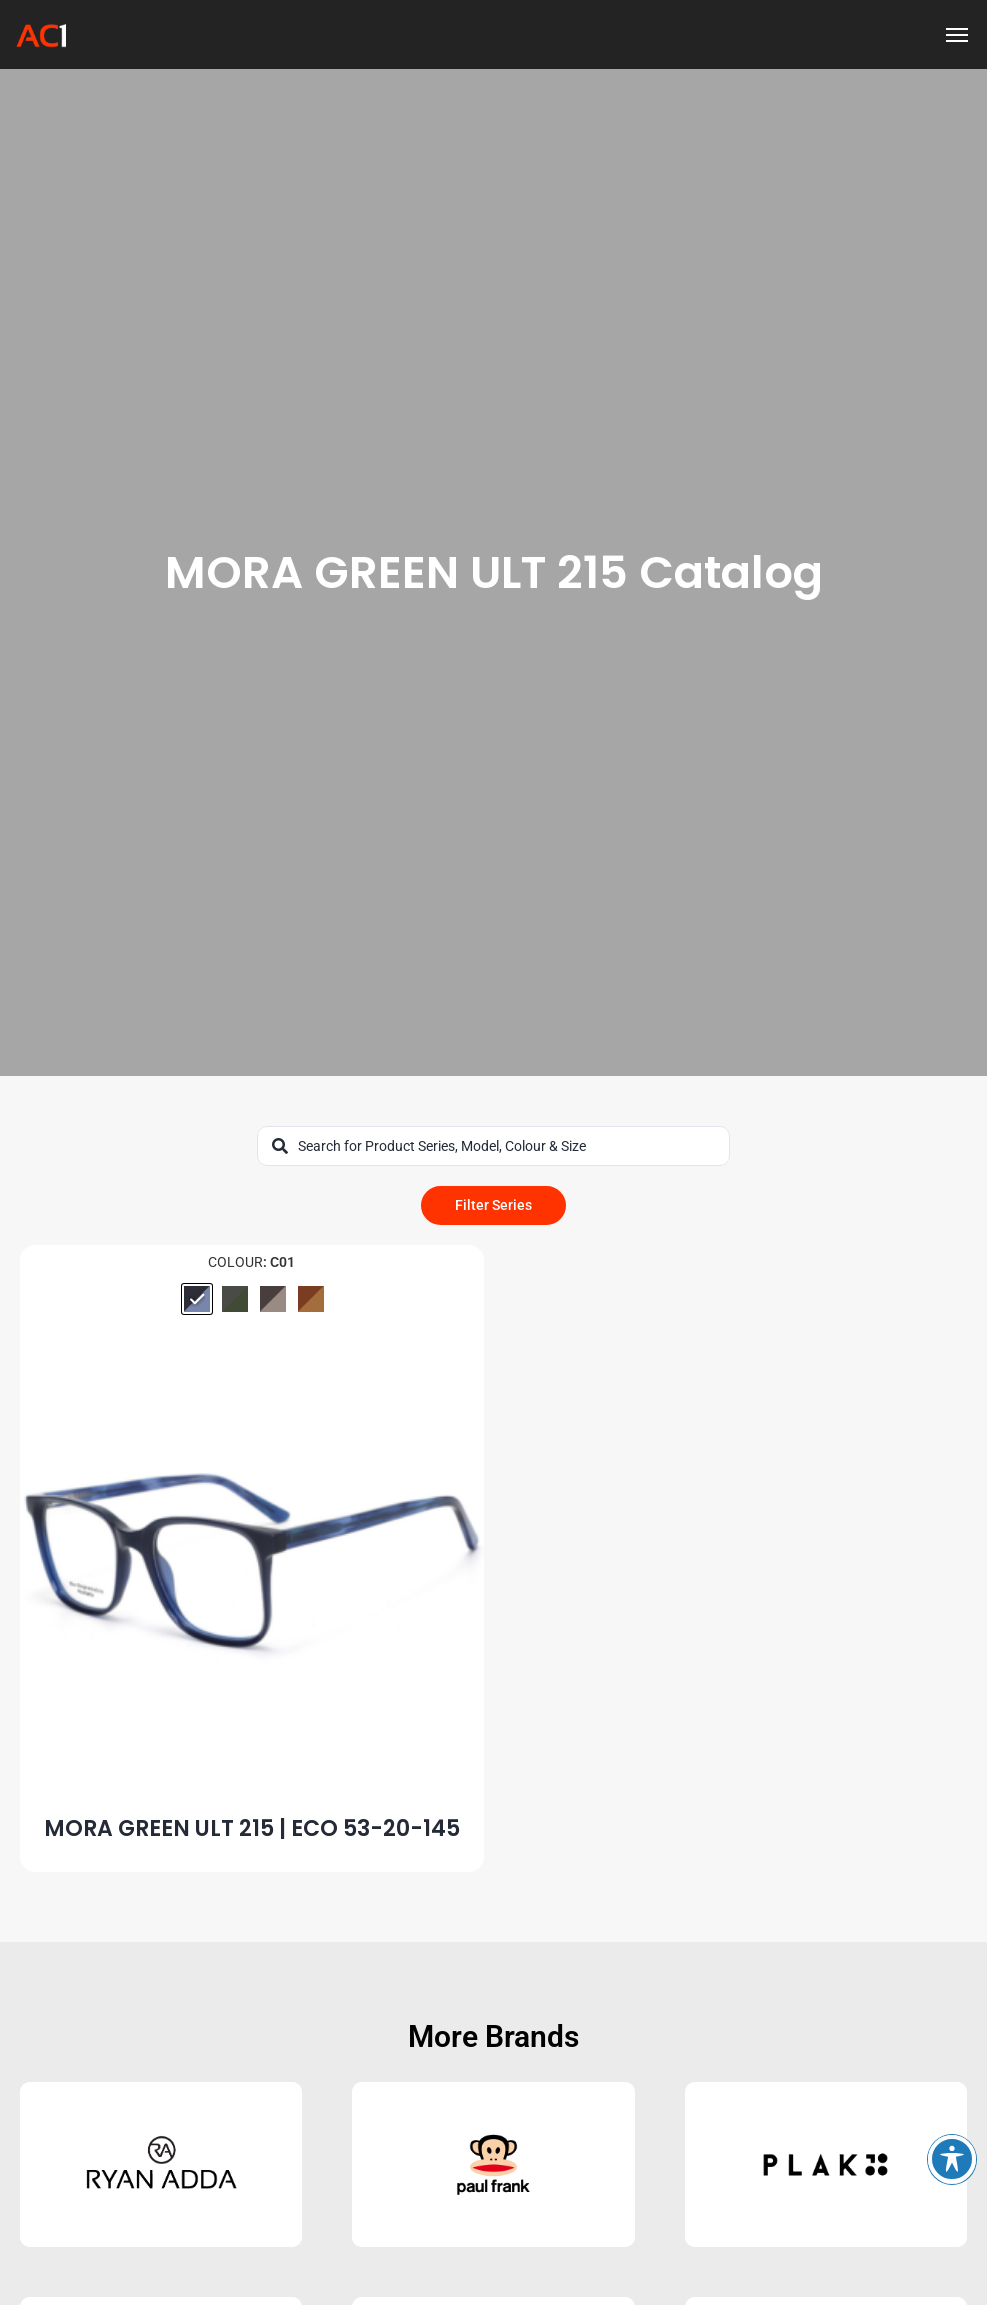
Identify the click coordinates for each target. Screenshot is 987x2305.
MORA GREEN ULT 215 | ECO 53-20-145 (252, 1828)
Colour (235, 1262)
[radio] (197, 1299)
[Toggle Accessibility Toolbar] (952, 2159)
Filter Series (493, 1205)
